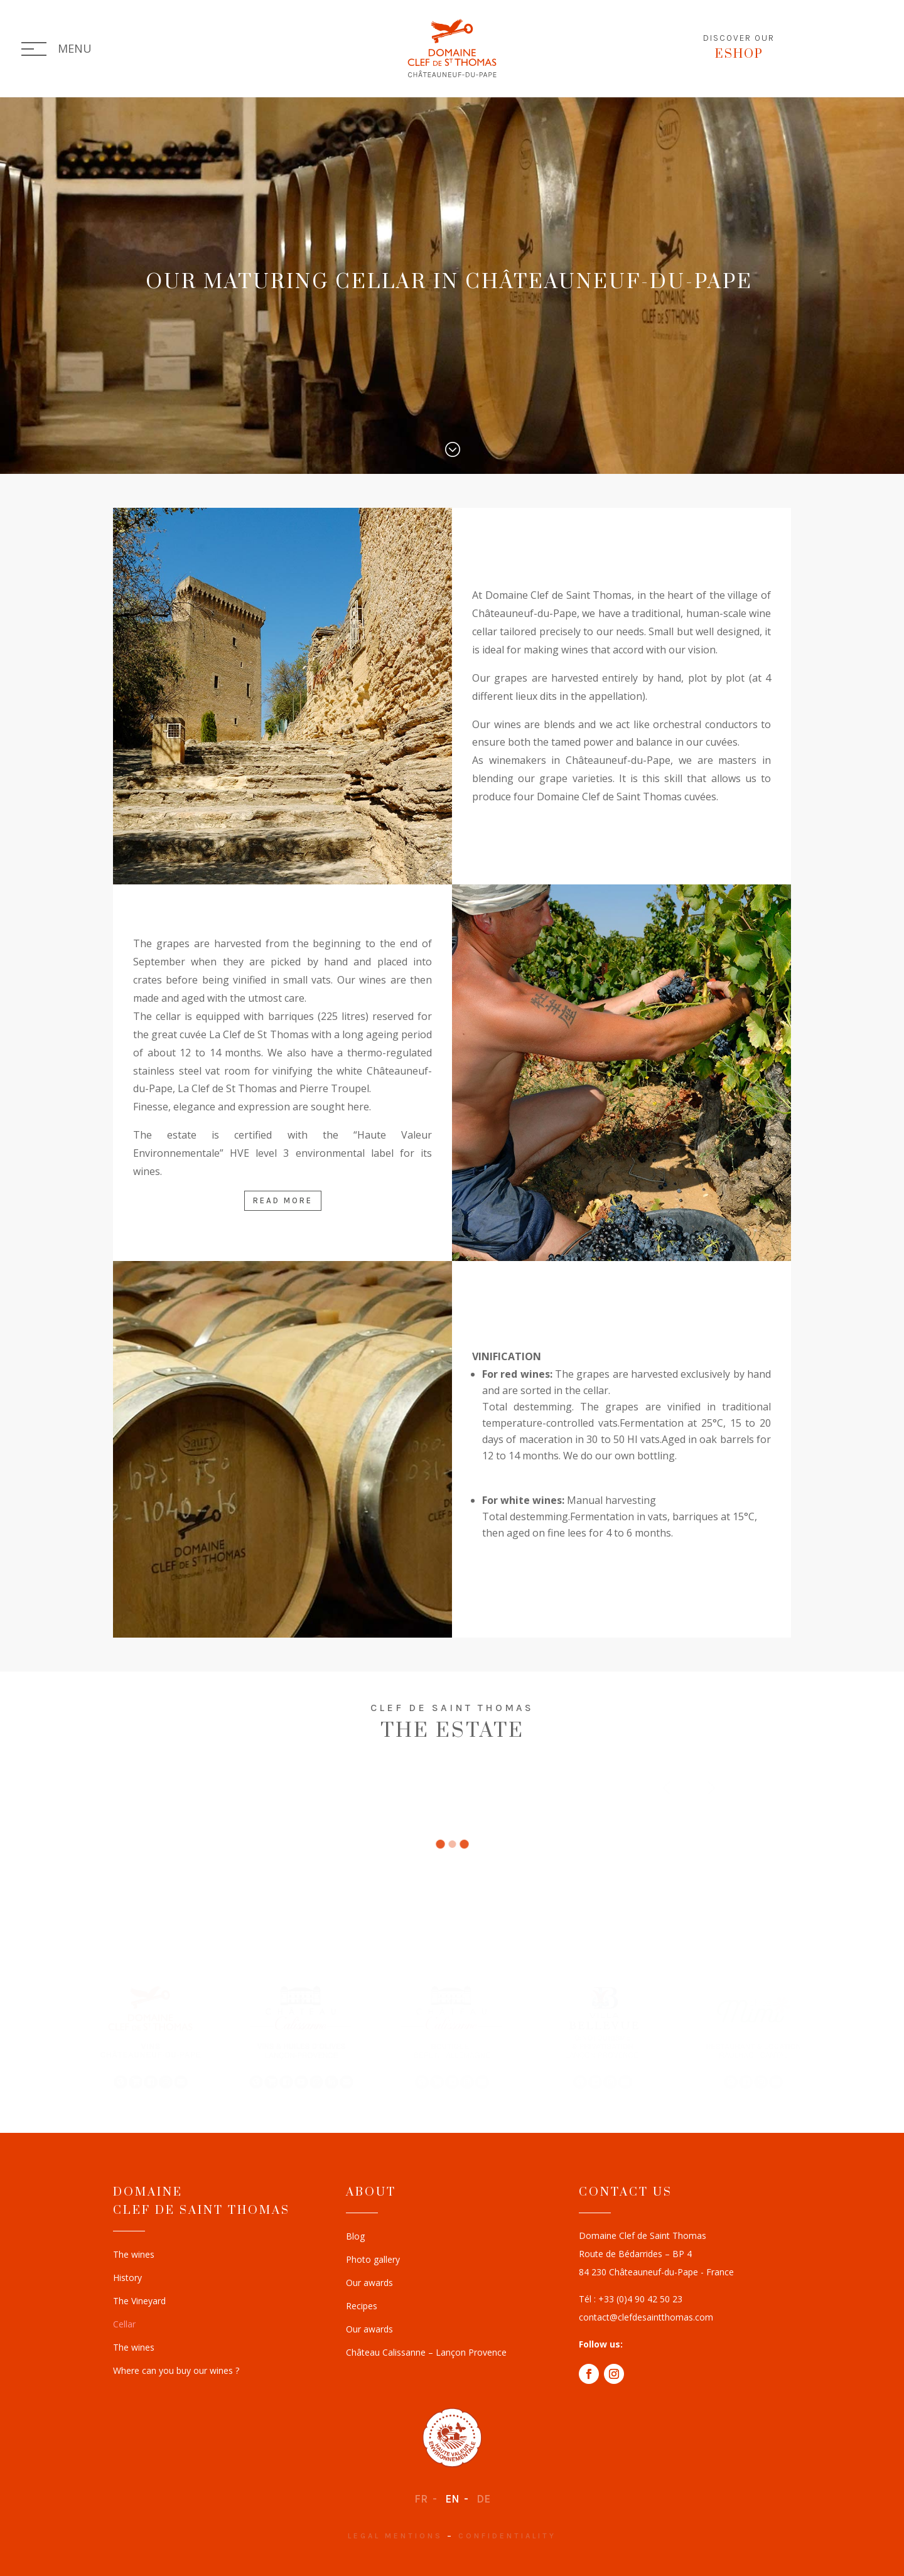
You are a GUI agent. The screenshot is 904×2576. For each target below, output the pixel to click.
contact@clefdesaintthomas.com (646, 2317)
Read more (283, 1200)
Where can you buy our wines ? (176, 2371)
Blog (355, 2237)
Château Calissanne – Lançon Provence (426, 2353)
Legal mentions (395, 2535)
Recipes (361, 2307)
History (127, 2278)
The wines (133, 2255)
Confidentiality (507, 2535)
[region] (452, 2036)
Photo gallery (373, 2260)
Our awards (369, 2283)
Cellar (124, 2325)
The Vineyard (139, 2302)
